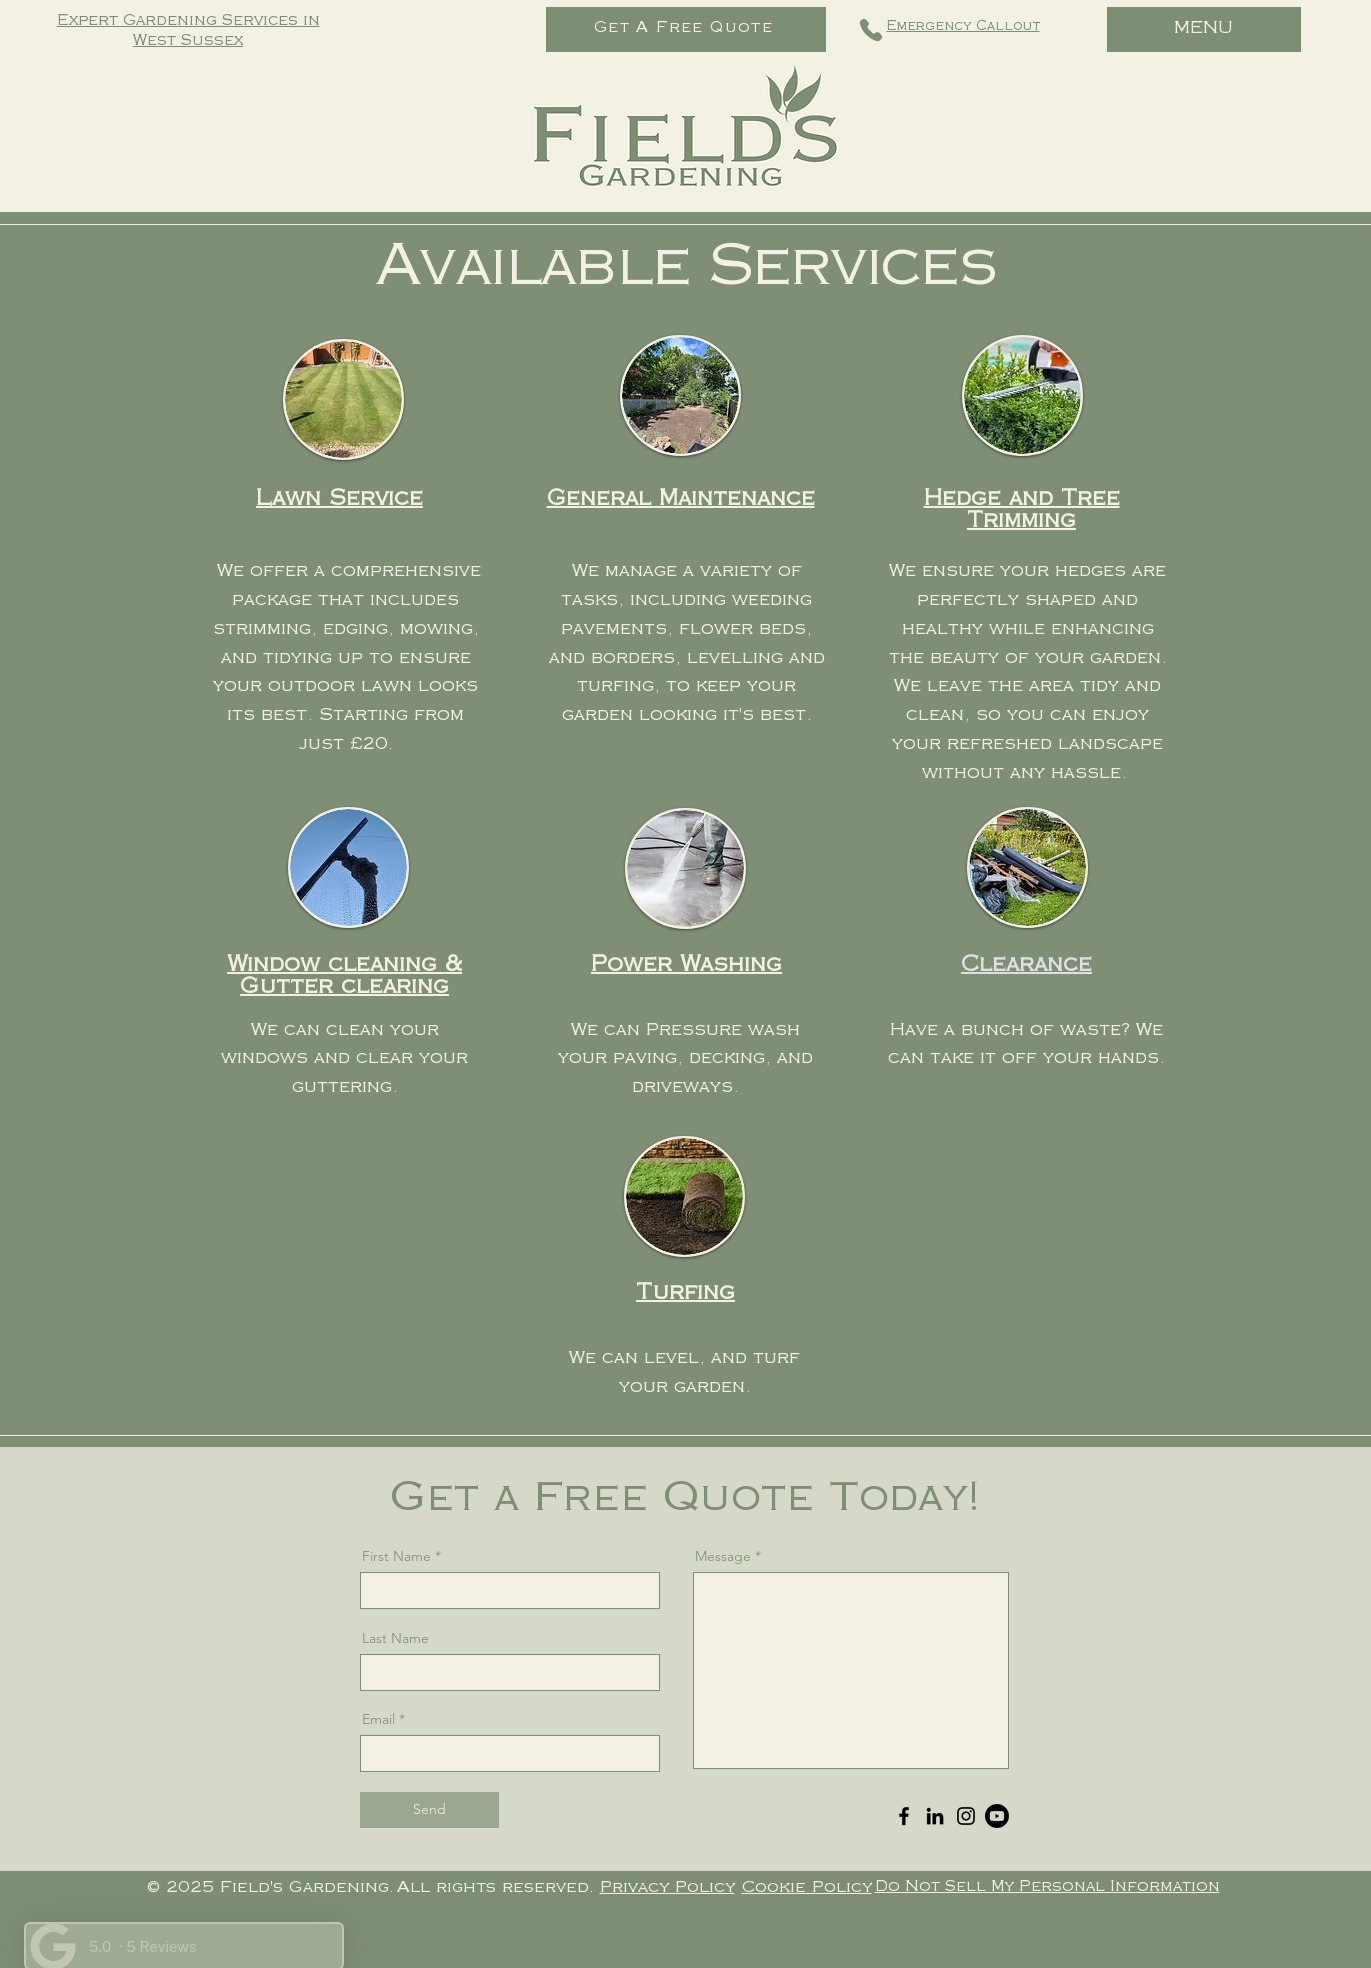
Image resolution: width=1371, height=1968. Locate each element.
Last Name (395, 1638)
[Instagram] (966, 1816)
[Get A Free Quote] (686, 29)
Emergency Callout (963, 27)
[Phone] (871, 30)
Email (378, 1719)
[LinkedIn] (935, 1816)
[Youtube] (997, 1816)
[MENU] (1204, 29)
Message (723, 1556)
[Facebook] (904, 1816)
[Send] (429, 1810)
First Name (396, 1556)
